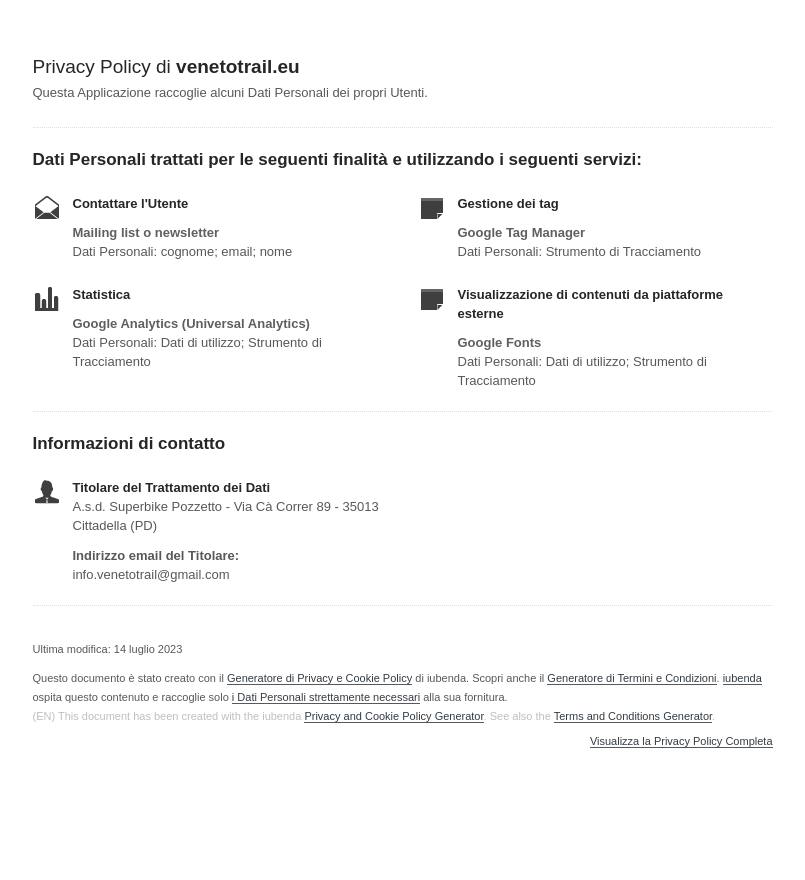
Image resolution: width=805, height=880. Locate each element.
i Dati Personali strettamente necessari (326, 697)
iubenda (742, 678)
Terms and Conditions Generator (633, 716)
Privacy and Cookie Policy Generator (393, 716)
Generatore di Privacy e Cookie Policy (319, 678)
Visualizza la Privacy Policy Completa (681, 741)
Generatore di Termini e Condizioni (631, 678)
